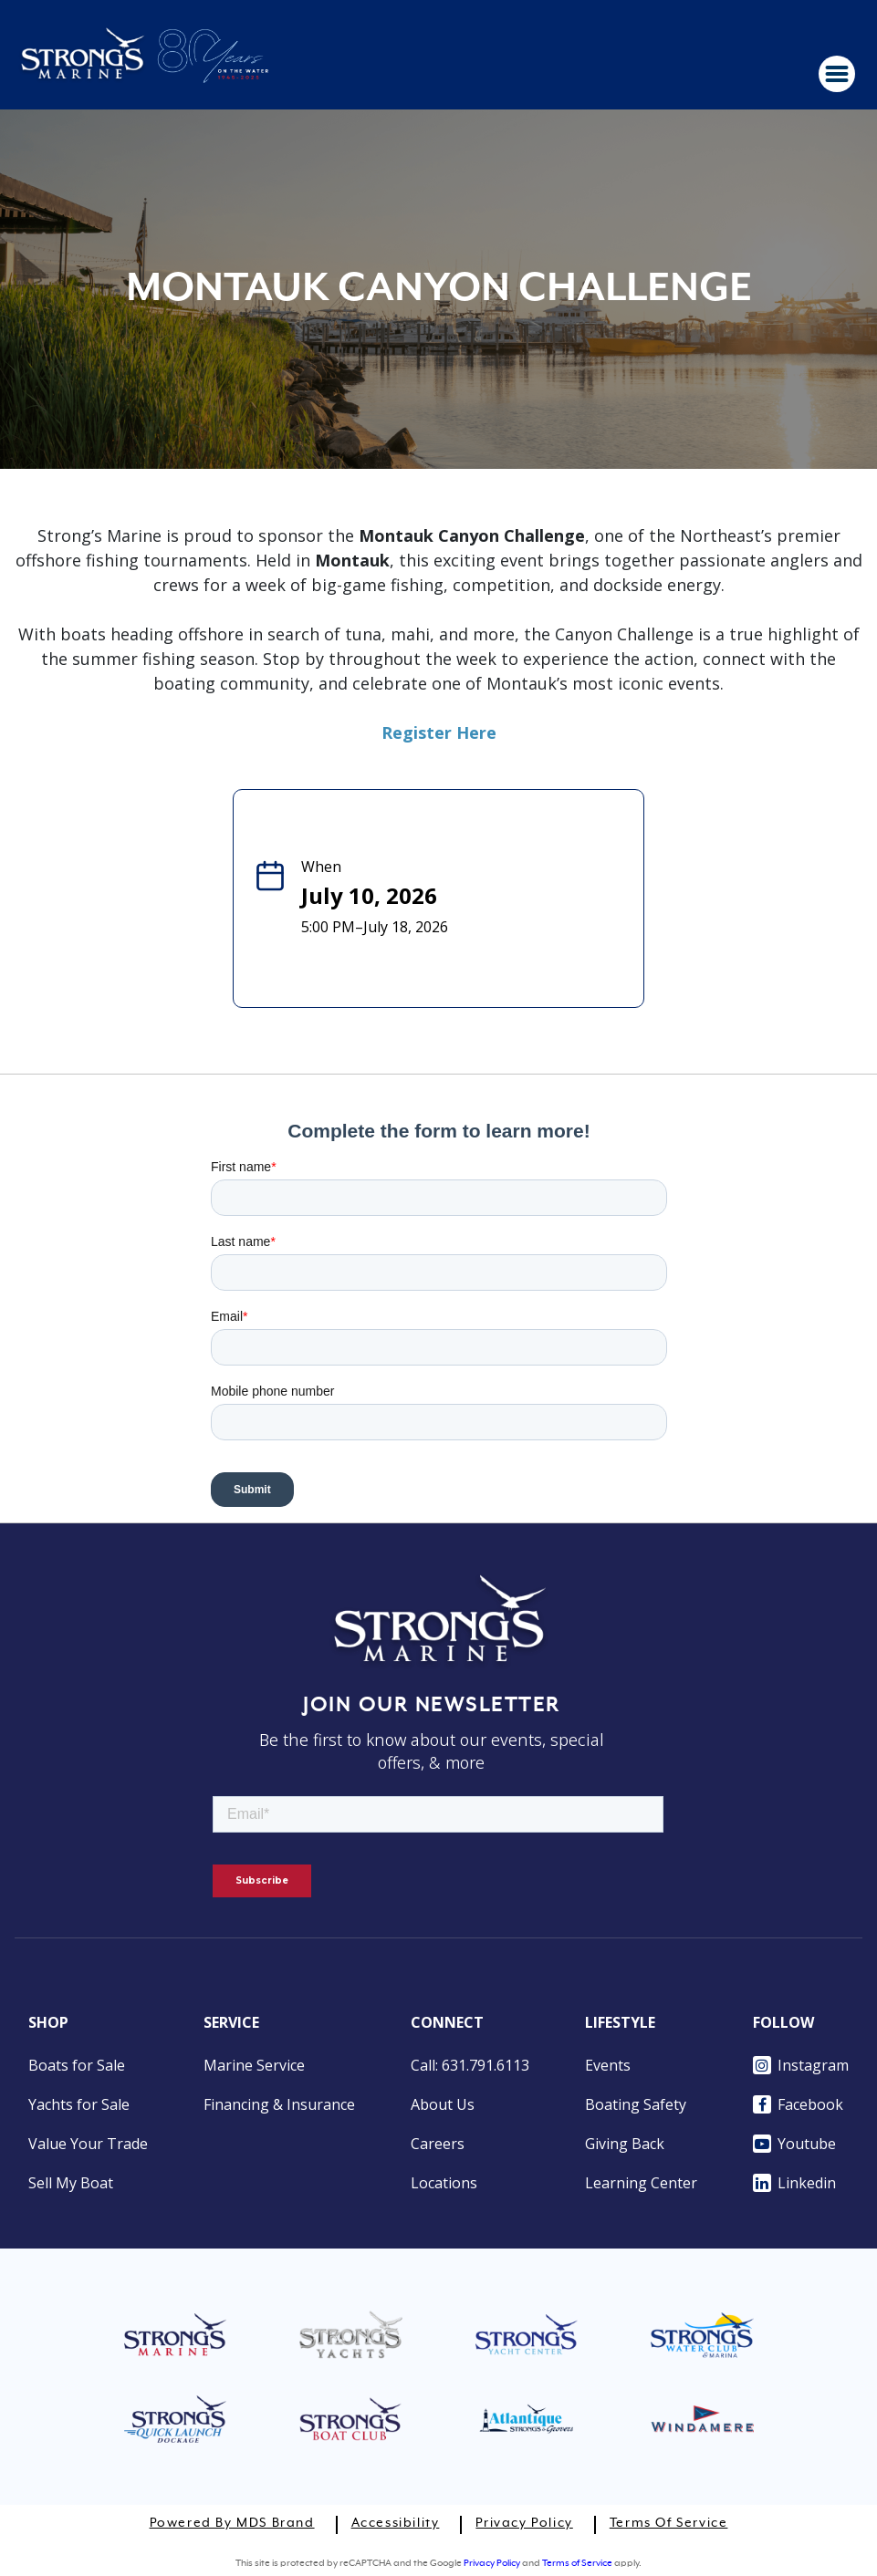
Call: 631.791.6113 (470, 2065)
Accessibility (395, 2523)
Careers (438, 2144)
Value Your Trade (88, 2144)
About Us (443, 2104)
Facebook (798, 2104)
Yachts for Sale (79, 2104)
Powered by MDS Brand (232, 2523)
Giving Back (624, 2144)
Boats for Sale (76, 2065)
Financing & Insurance (279, 2104)
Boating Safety (635, 2104)
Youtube (794, 2144)
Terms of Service (669, 2523)
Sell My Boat (70, 2183)
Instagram (801, 2065)
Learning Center (641, 2183)
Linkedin (794, 2183)
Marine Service (254, 2065)
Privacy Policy (523, 2523)
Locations (444, 2183)
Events (608, 2065)
